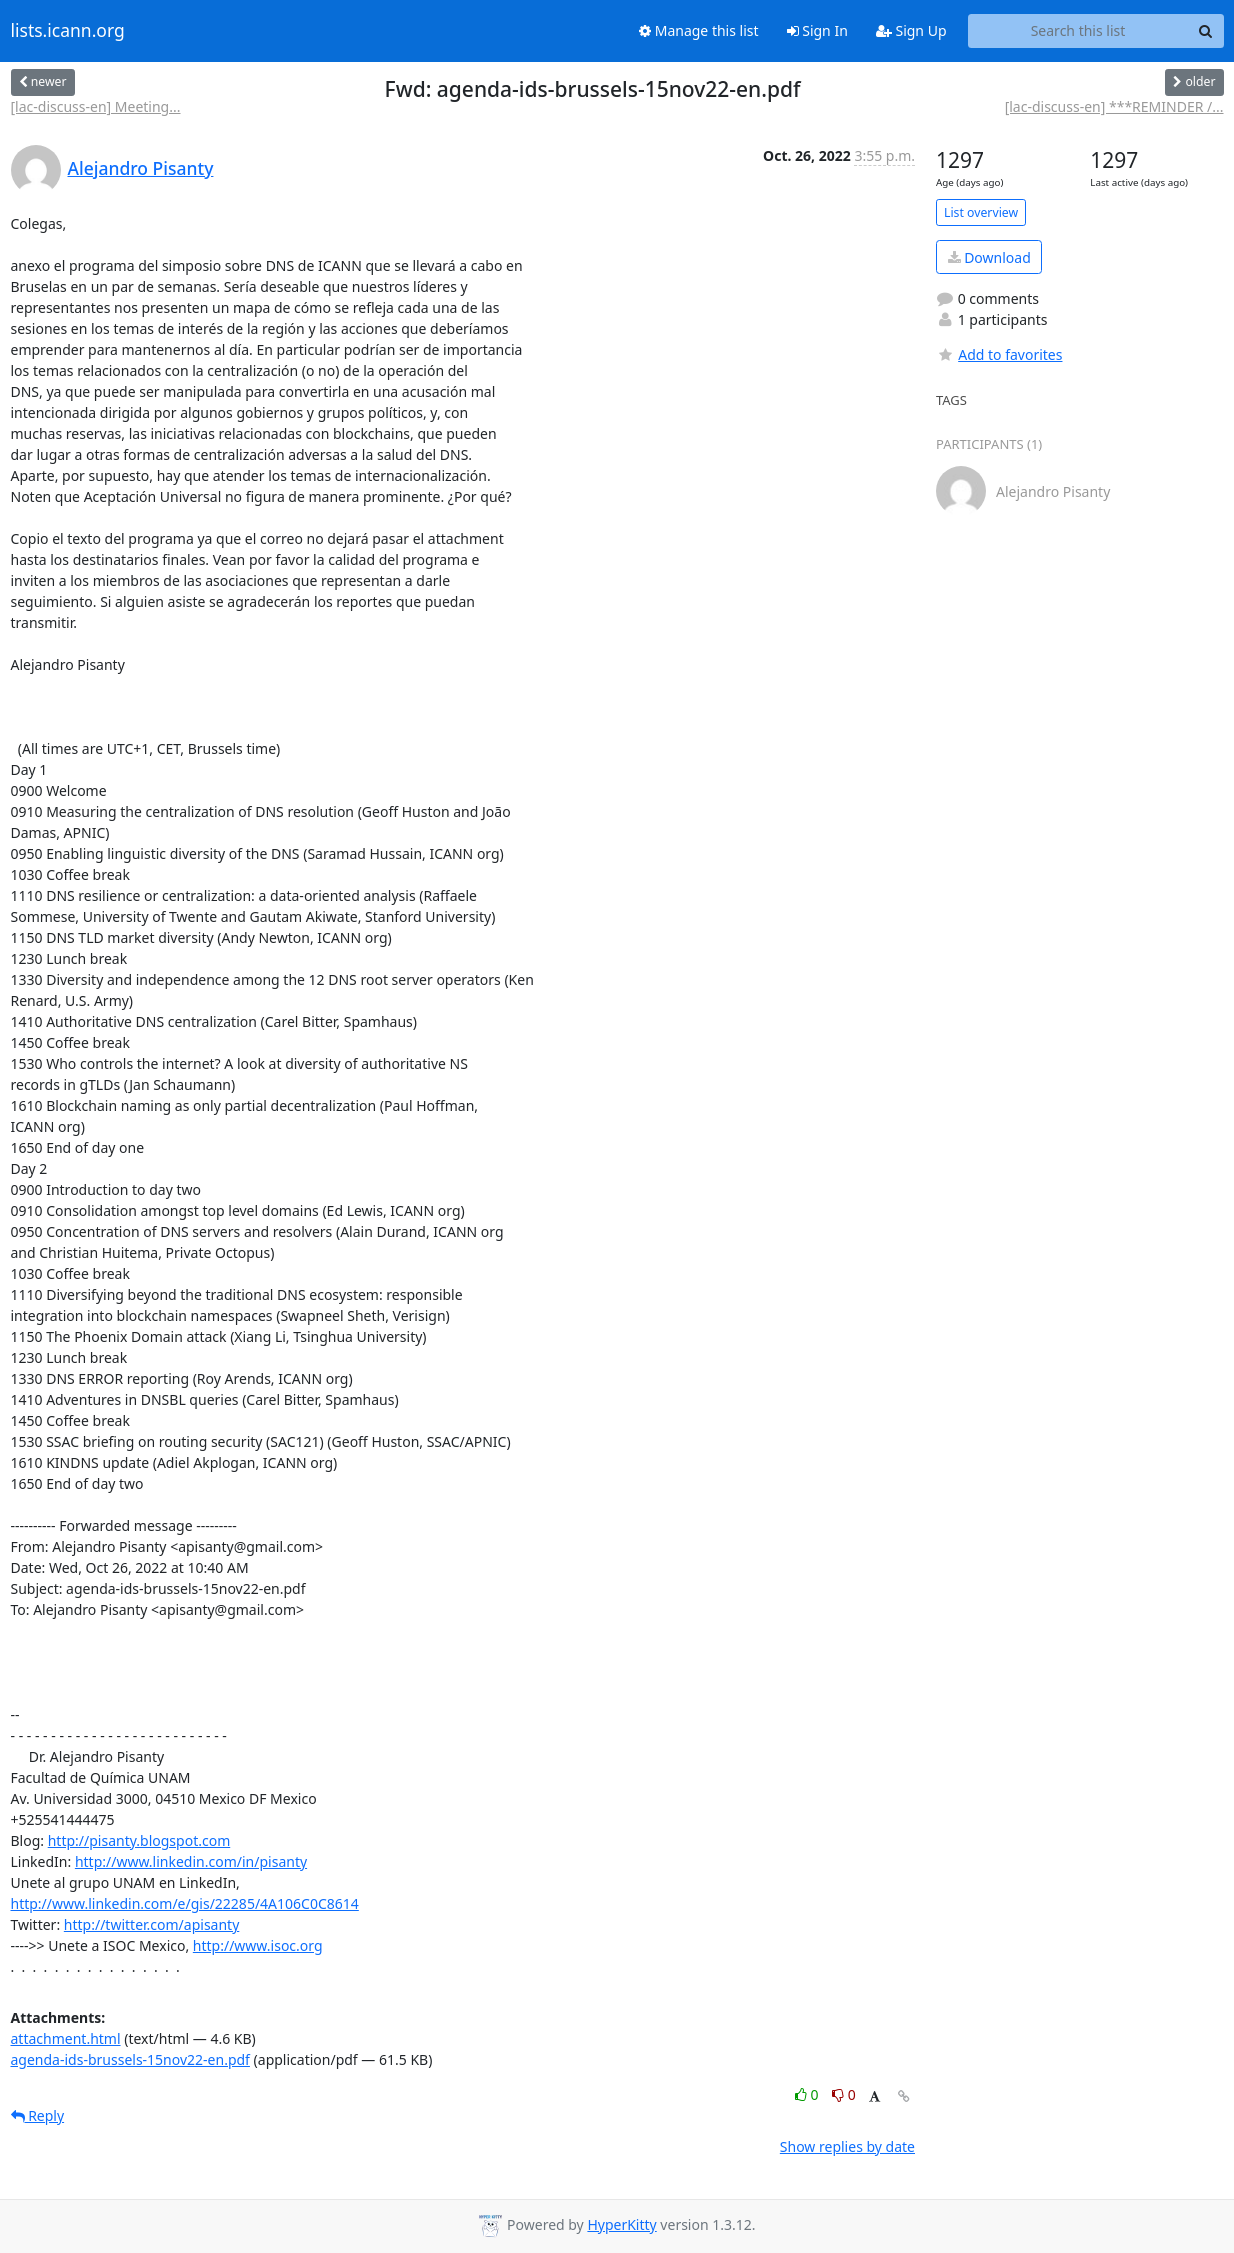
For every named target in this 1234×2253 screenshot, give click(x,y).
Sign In (817, 30)
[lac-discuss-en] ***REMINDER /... (1114, 106)
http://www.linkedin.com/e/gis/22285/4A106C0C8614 (185, 1903)
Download (989, 257)
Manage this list (699, 30)
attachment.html (66, 2038)
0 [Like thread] (808, 2094)
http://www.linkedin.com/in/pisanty (191, 1861)
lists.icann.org (68, 31)
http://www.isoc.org (258, 1945)
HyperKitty (621, 2224)
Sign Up (911, 30)
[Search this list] (1078, 31)
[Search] (1206, 31)
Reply (38, 2115)
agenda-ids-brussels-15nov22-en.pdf (130, 2059)
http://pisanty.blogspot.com (139, 1840)
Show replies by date (847, 2146)
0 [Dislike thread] (844, 2094)
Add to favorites (999, 354)
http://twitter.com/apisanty (151, 1924)
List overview (981, 212)
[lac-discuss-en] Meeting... (96, 106)
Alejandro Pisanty (141, 168)
